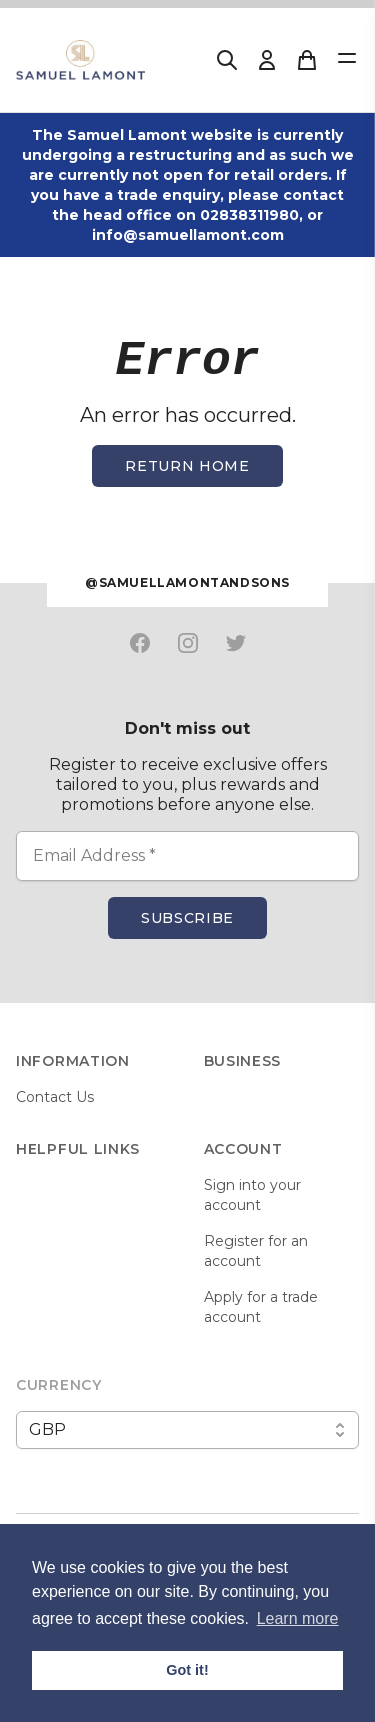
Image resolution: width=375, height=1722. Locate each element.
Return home (187, 466)
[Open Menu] (347, 58)
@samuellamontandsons (187, 582)
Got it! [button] (187, 1670)
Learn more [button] (298, 1618)
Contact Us (55, 1097)
